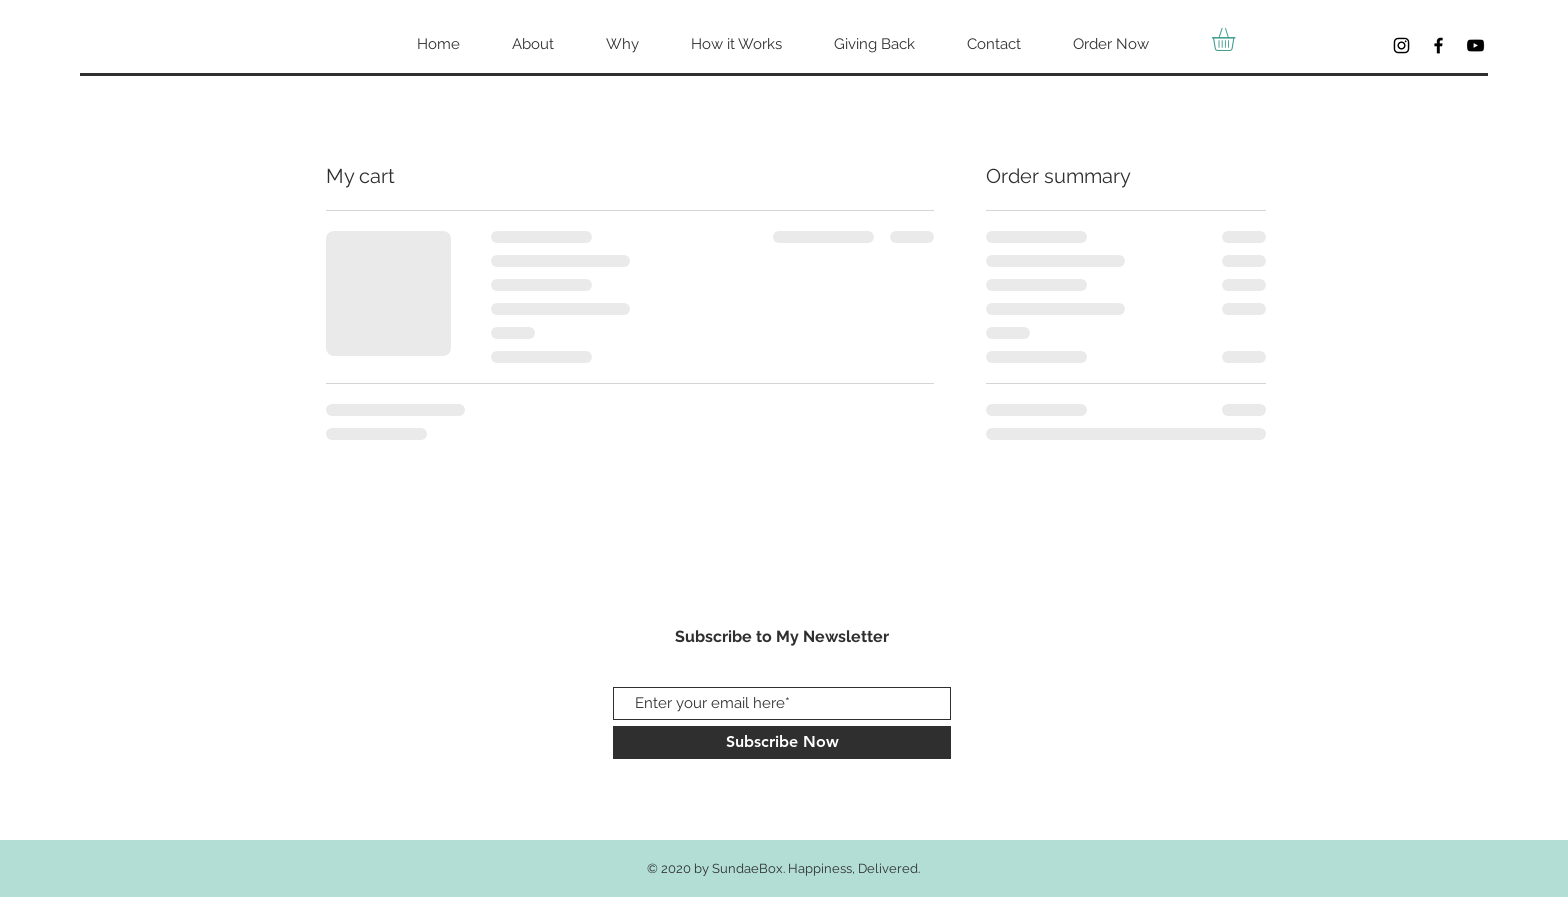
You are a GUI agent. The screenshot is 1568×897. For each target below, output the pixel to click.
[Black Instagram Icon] (1401, 45)
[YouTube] (1475, 45)
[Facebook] (1438, 45)
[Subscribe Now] (782, 742)
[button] (1237, 39)
